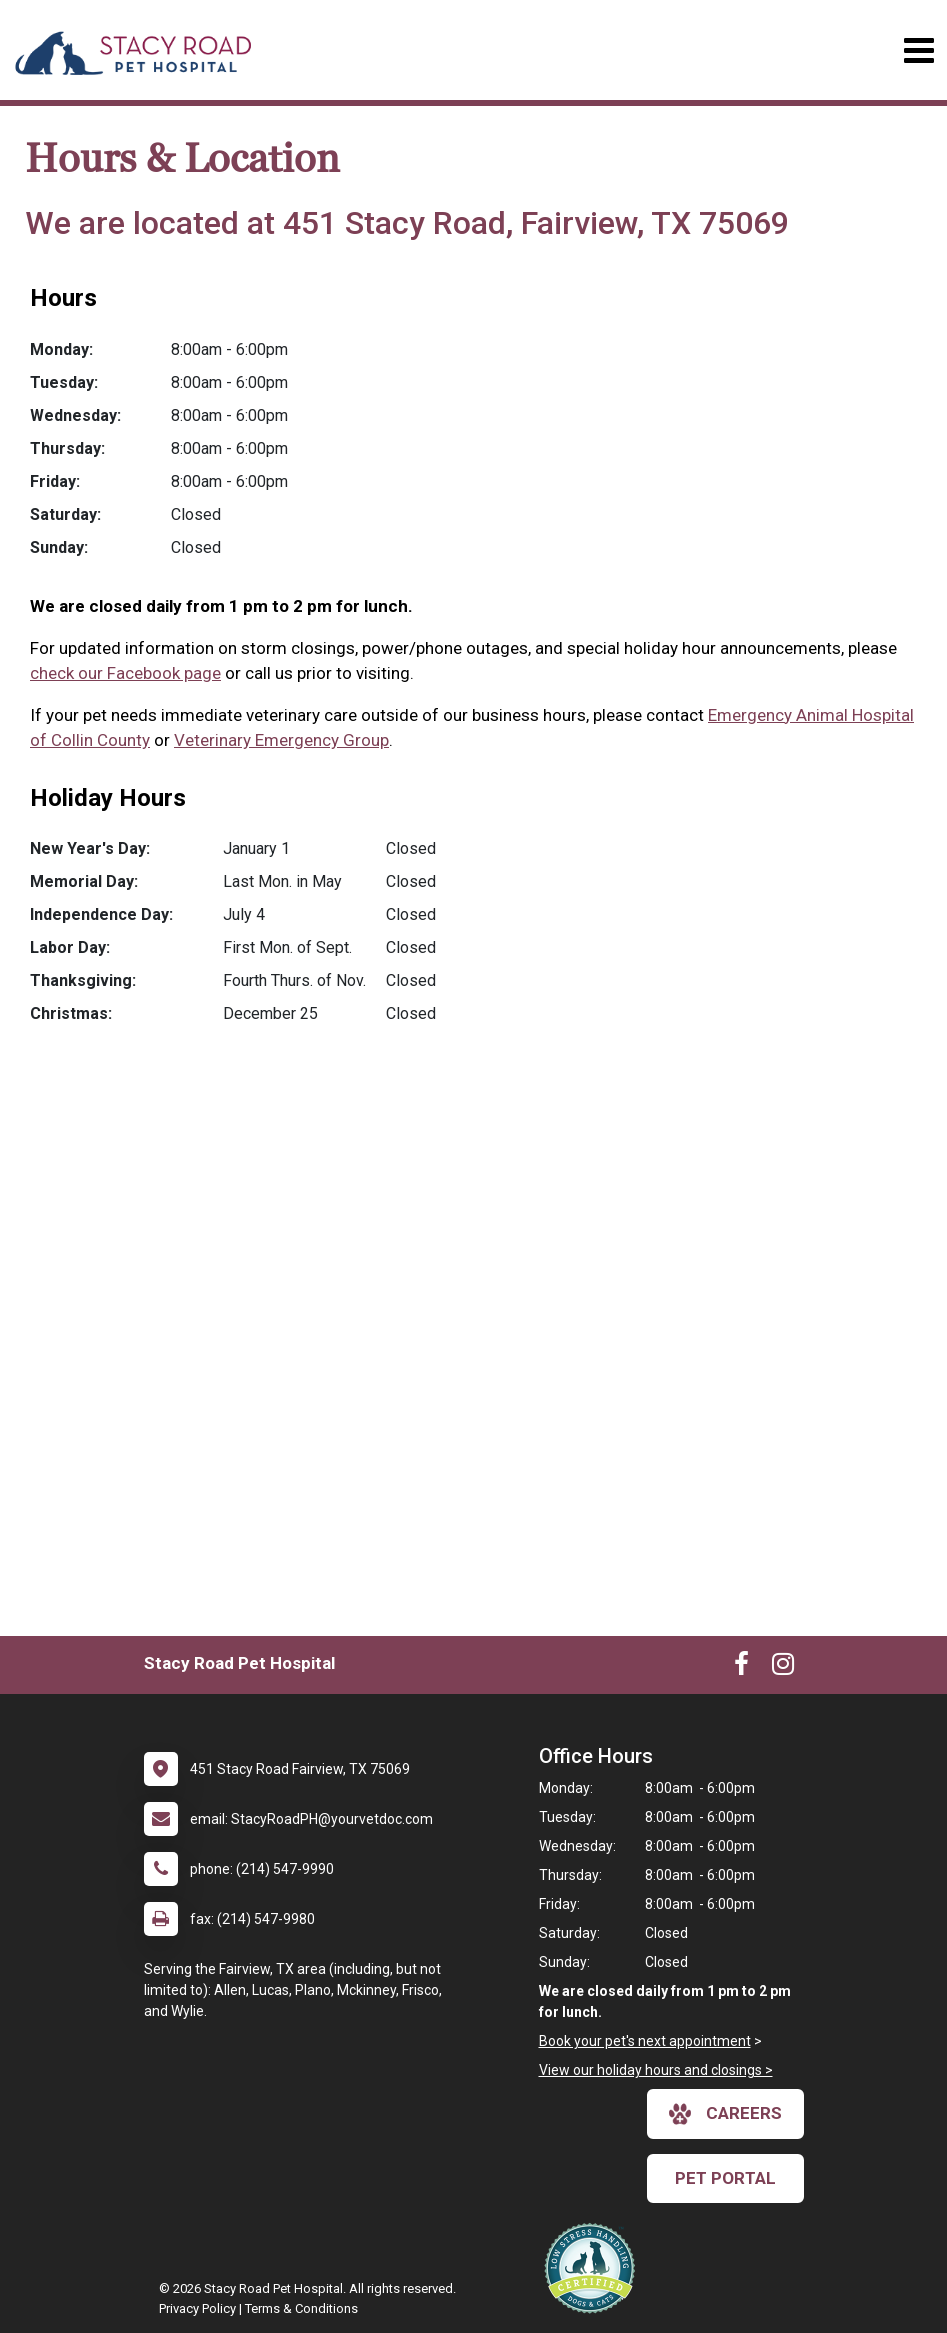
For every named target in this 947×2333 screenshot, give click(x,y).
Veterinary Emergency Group (281, 740)
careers (725, 2114)
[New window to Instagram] (783, 1668)
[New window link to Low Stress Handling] (594, 2268)
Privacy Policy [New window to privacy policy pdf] (197, 2308)
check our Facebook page (125, 673)
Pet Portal (725, 2178)
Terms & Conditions (301, 2308)
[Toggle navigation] (918, 50)
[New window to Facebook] (741, 1668)
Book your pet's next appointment (645, 2041)
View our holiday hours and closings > (656, 2070)
